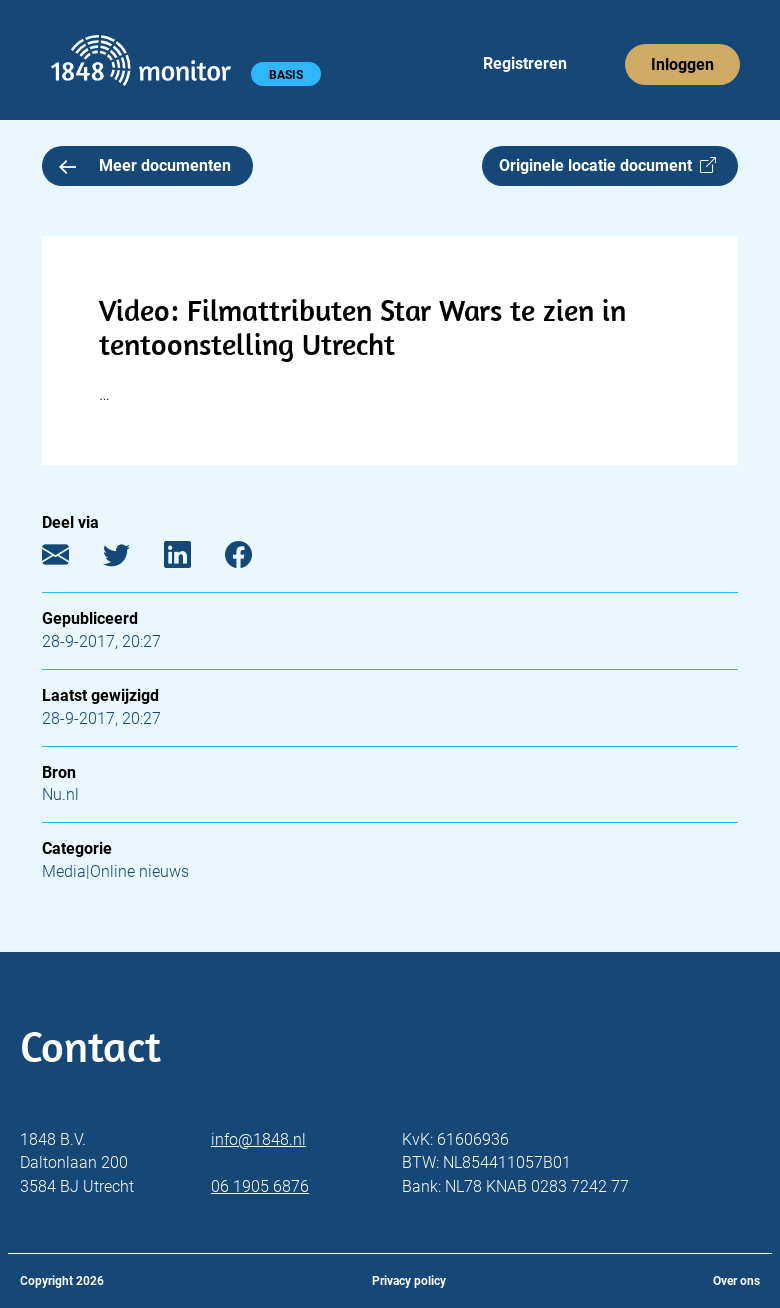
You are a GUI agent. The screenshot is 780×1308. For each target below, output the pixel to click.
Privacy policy (409, 1281)
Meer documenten (145, 165)
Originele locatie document (607, 165)
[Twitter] (131, 559)
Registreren (525, 63)
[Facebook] (253, 559)
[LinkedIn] (192, 559)
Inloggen (682, 64)
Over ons (736, 1281)
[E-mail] (70, 559)
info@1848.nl (258, 1139)
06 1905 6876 (260, 1186)
